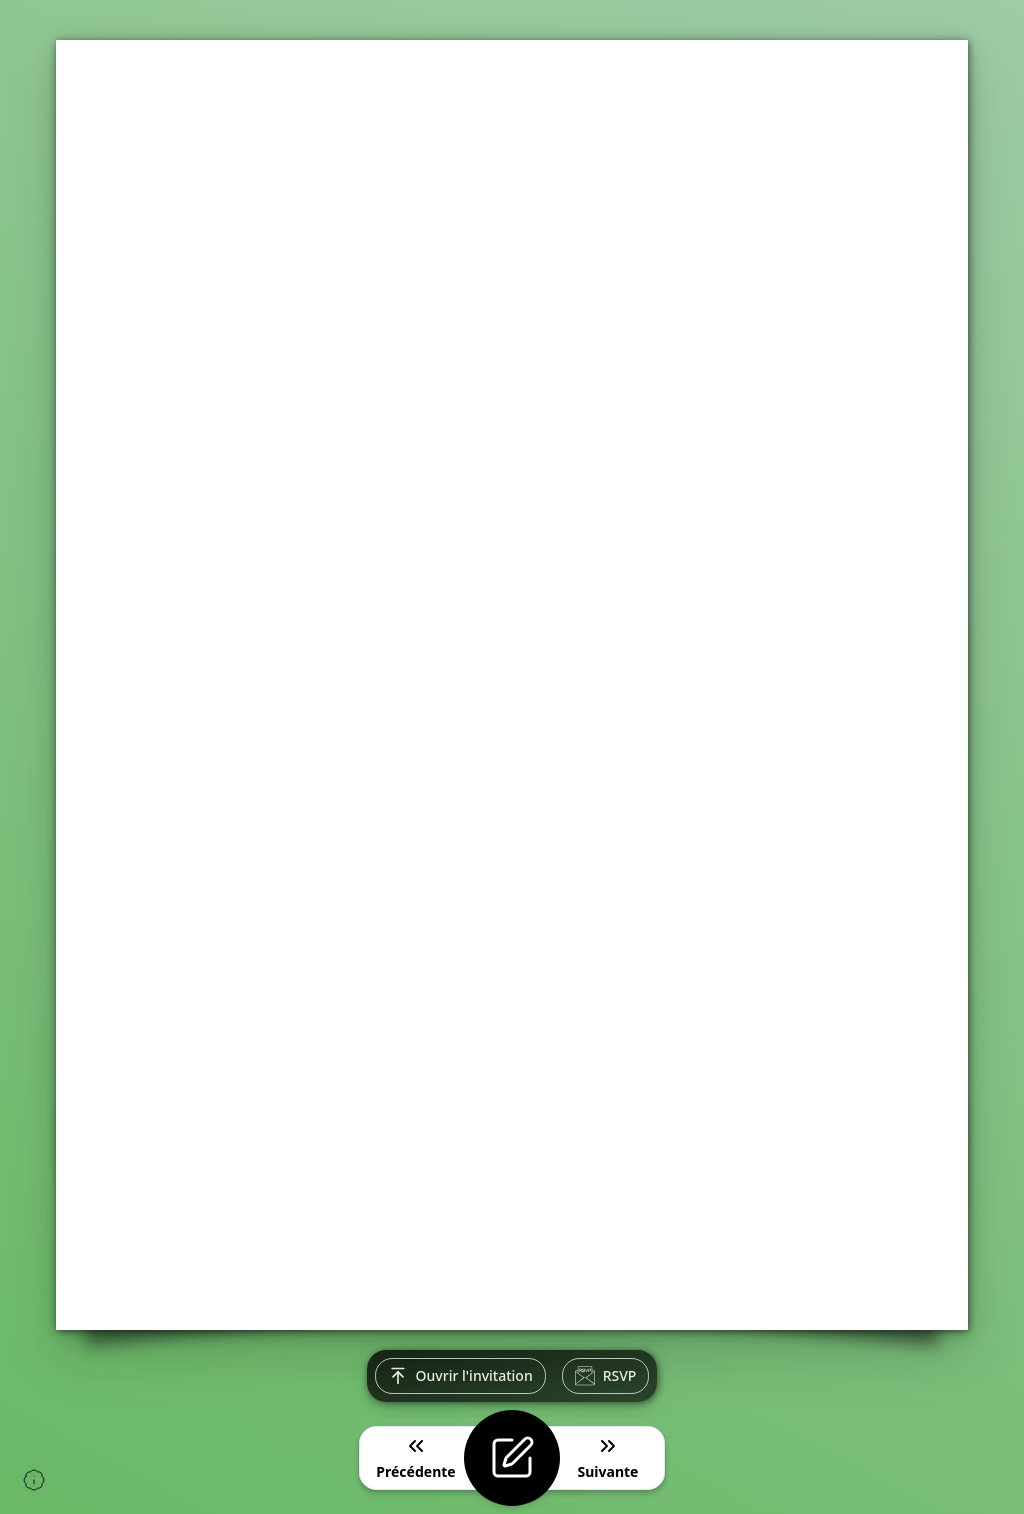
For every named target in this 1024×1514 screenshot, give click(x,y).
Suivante (608, 1457)
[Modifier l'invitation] (512, 1458)
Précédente (415, 1457)
